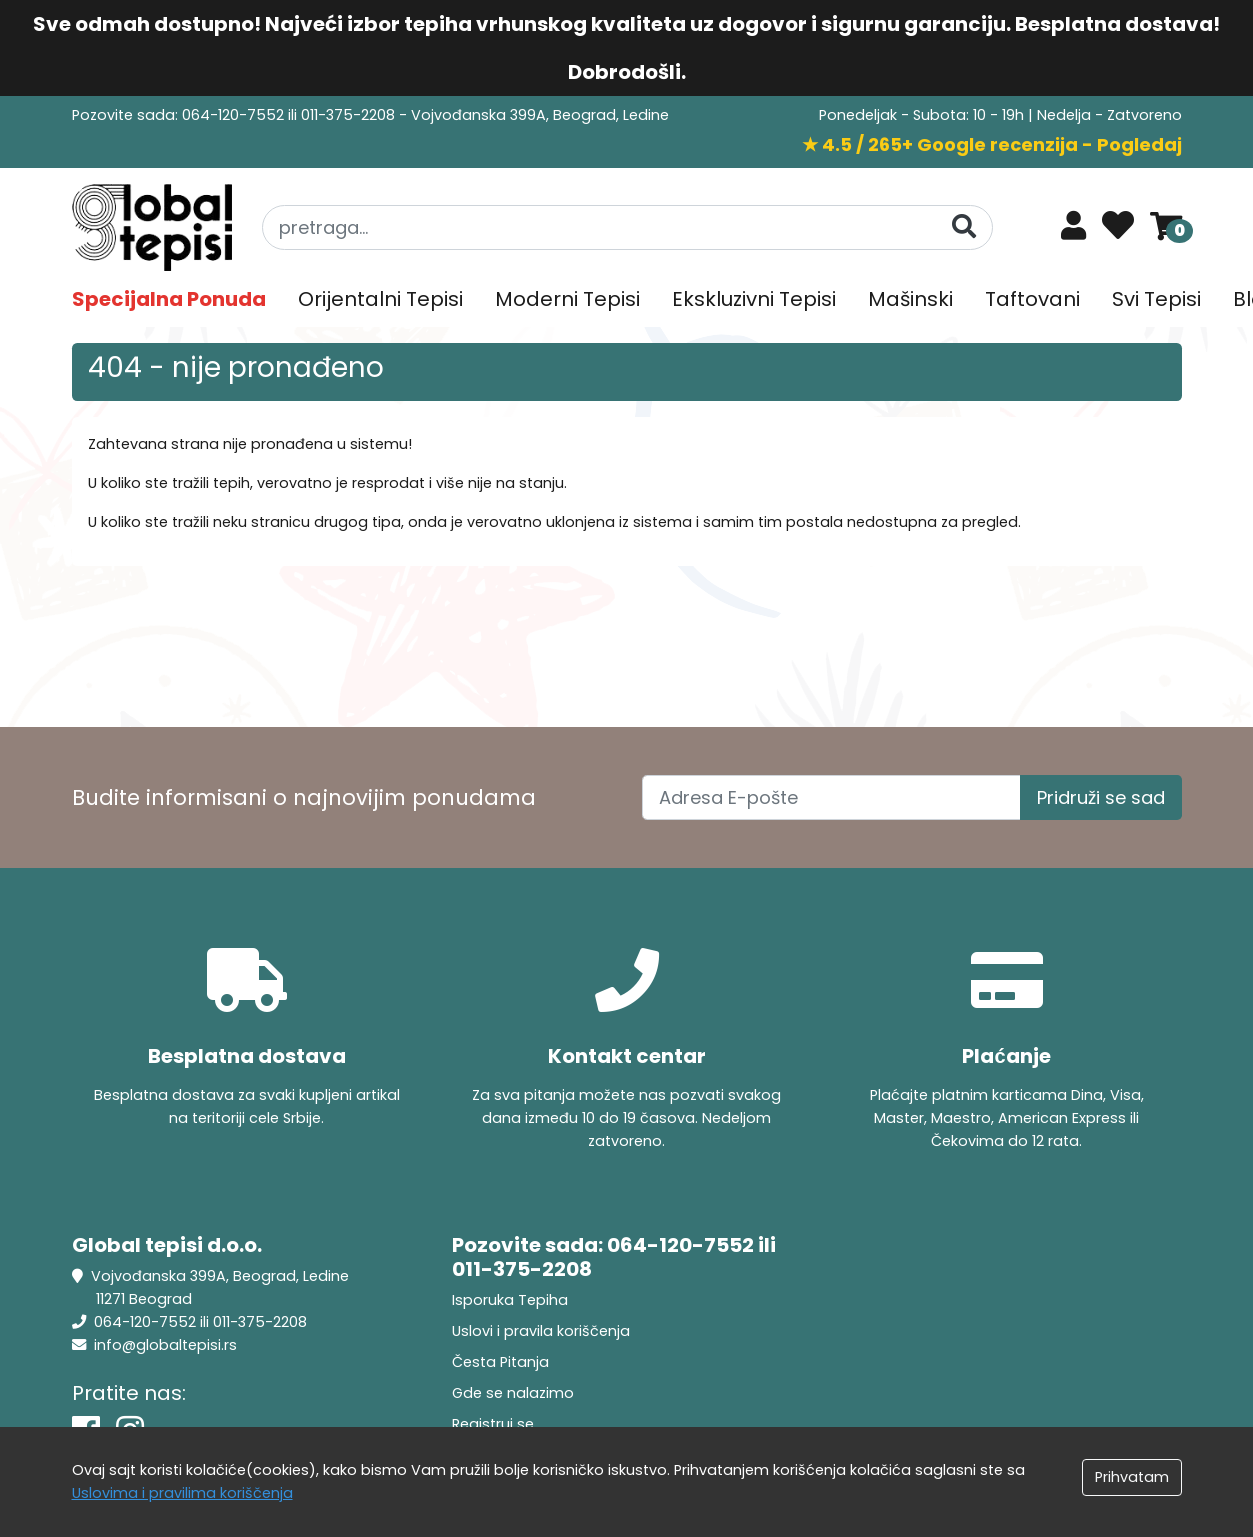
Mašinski (910, 299)
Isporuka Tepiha (510, 1300)
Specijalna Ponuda (169, 299)
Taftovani (1032, 299)
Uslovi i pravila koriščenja (541, 1331)
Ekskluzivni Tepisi (754, 299)
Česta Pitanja (500, 1362)
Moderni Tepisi (567, 299)
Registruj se (493, 1424)
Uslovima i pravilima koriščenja (182, 1493)
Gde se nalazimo (513, 1393)
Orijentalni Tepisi (380, 299)
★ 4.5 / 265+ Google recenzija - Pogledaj (992, 144)
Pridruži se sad (1101, 797)
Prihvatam (1132, 1477)
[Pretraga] (964, 226)
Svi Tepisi (1156, 299)
